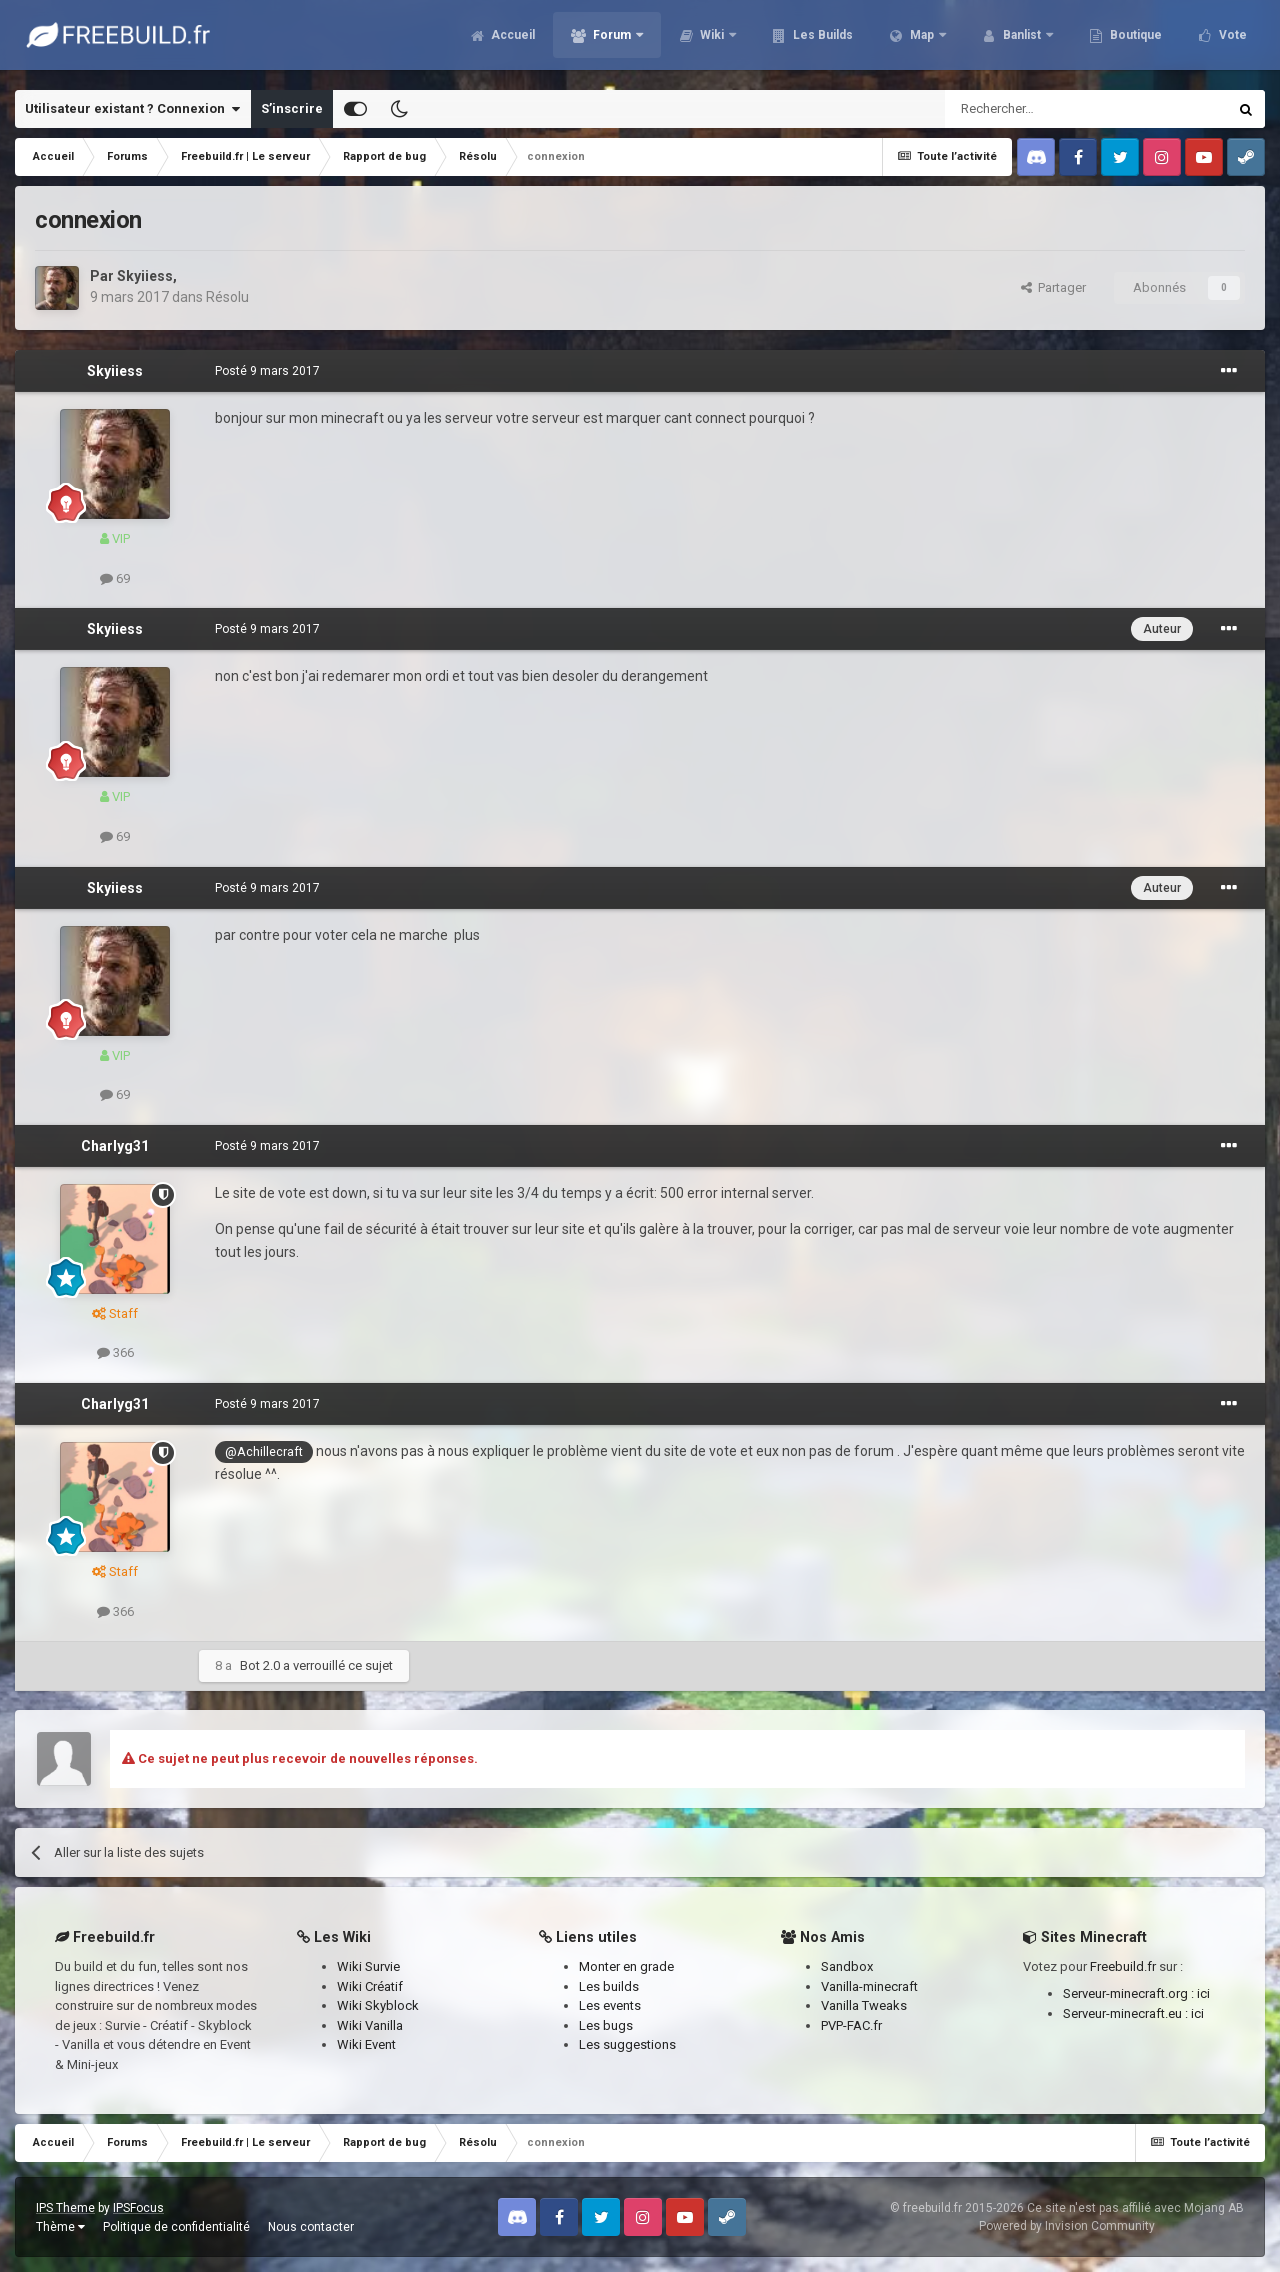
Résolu (227, 297)
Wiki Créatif (370, 1986)
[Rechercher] (1043, 109)
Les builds (609, 1986)
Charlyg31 (115, 1146)
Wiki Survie (368, 1966)
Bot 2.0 (260, 1665)
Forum (612, 40)
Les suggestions (627, 2044)
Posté (267, 371)
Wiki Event (366, 2044)
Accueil (511, 40)
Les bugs (606, 2025)
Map (922, 40)
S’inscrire (292, 108)
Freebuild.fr (1123, 1966)
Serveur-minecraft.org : (1130, 1993)
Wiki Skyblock (378, 2005)
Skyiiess (145, 276)
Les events (610, 2005)
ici (1203, 1993)
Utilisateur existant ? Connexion (132, 109)
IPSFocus (138, 2208)
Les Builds (821, 40)
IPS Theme (65, 2208)
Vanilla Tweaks (864, 2005)
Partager (1053, 287)
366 (115, 1352)
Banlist (1022, 40)
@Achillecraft (264, 1451)
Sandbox (847, 1966)
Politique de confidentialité (176, 2227)
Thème (60, 2227)
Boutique (1134, 40)
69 (115, 578)
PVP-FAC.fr (851, 2025)
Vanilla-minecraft (869, 1986)
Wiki (712, 40)
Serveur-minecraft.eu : (1127, 2013)
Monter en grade (626, 1966)
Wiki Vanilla (370, 2025)
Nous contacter (311, 2227)
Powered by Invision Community (1067, 2226)
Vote (1231, 40)
